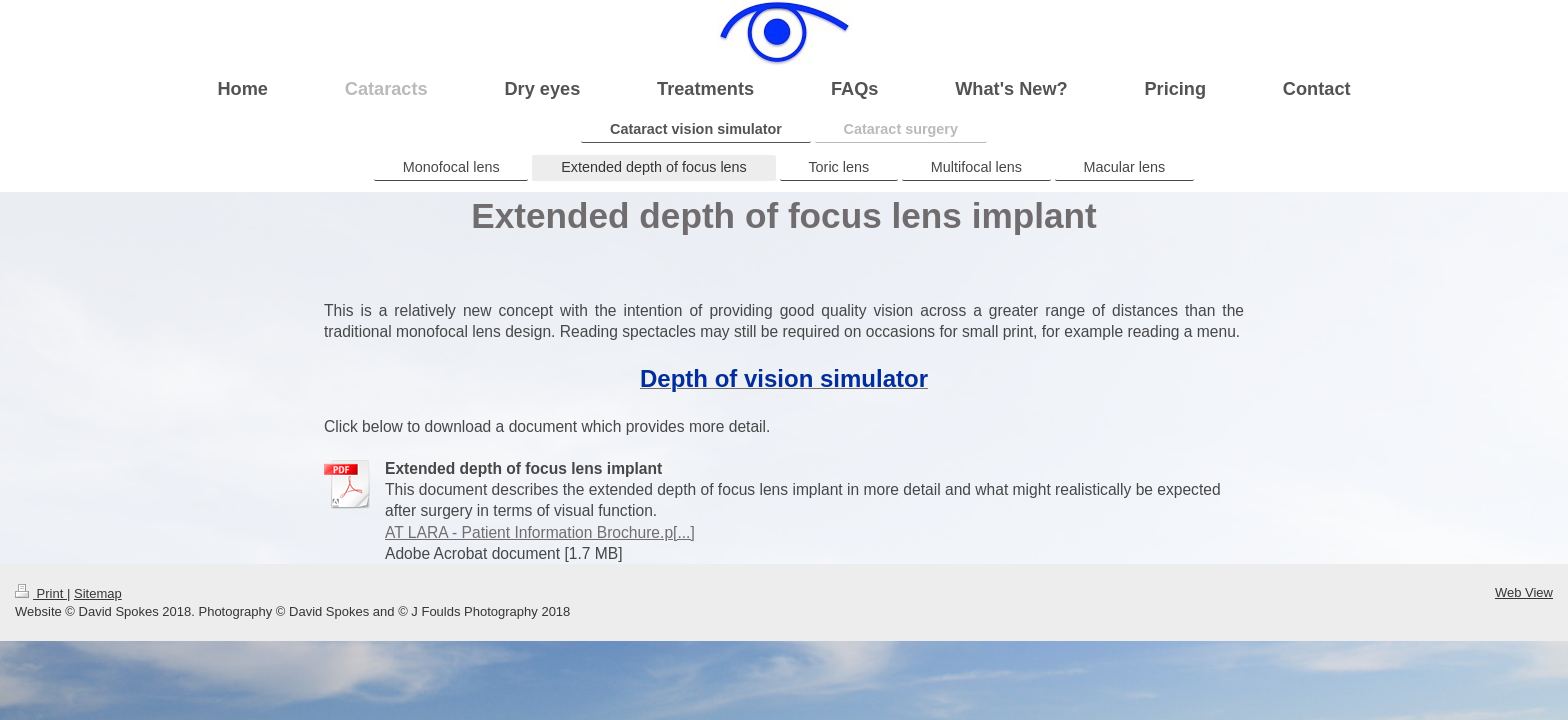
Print (41, 593)
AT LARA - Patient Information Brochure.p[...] (540, 532)
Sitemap (98, 593)
